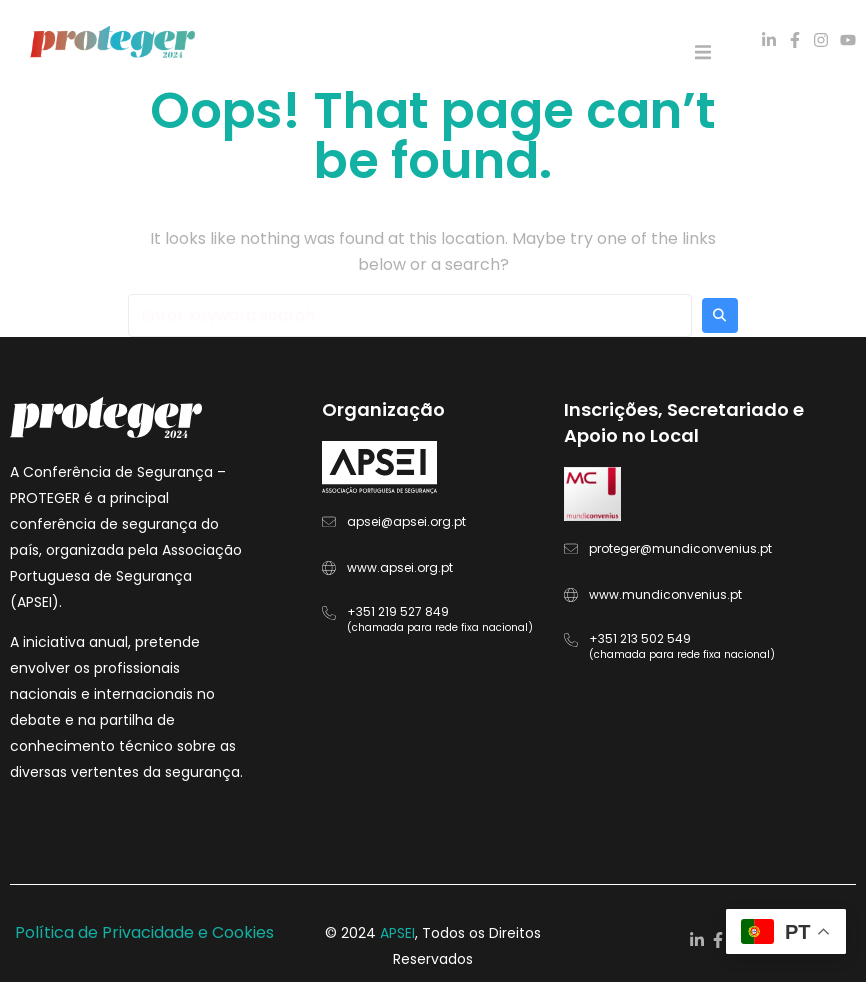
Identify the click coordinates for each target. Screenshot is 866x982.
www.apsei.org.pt (400, 567)
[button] (703, 52)
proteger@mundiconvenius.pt (680, 548)
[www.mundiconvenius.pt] (571, 595)
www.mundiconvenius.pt (665, 594)
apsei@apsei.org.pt (406, 521)
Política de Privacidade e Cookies (144, 932)
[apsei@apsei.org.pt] (329, 522)
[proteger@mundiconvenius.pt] (571, 549)
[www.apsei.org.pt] (329, 568)
